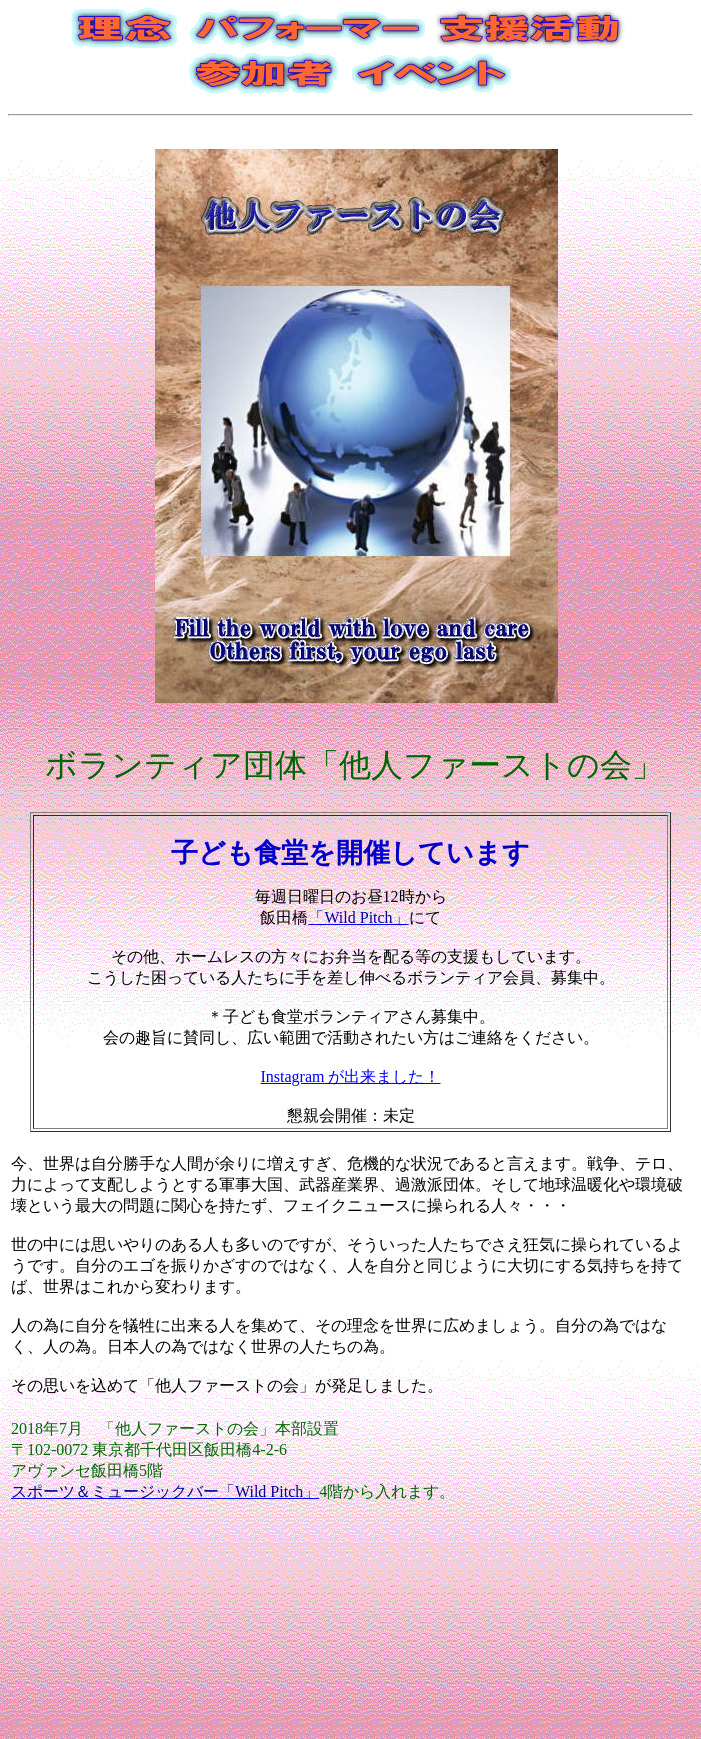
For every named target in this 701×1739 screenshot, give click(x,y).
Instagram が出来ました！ (351, 1076)
